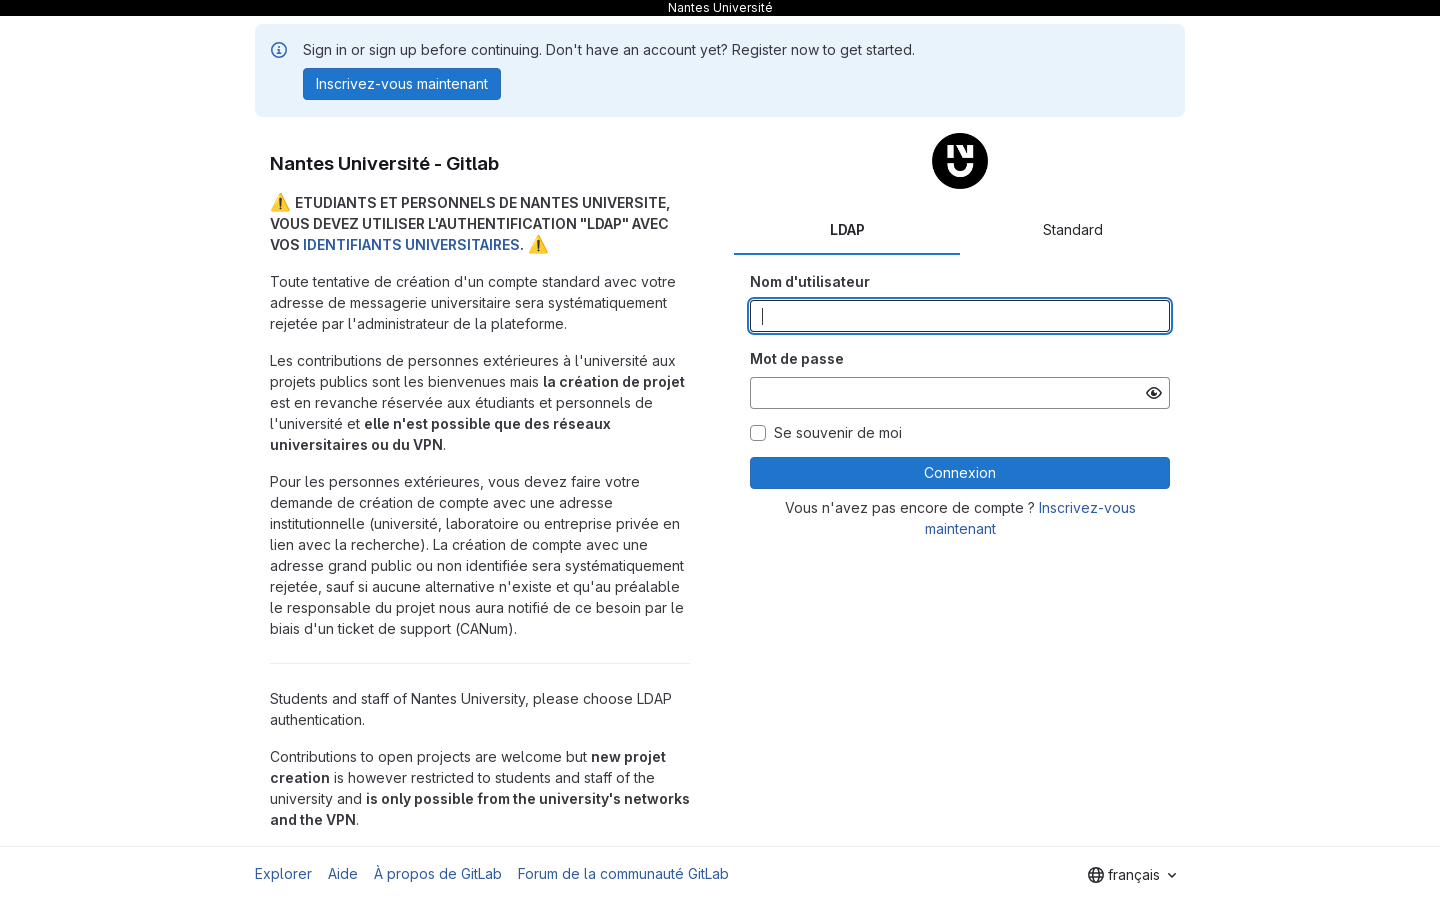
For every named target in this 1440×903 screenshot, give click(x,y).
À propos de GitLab (438, 873)
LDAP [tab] (847, 229)
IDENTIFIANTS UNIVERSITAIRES (411, 244)
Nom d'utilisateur (810, 281)
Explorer (283, 873)
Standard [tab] (1073, 229)
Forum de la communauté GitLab (623, 873)
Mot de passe (797, 358)
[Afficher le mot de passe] (1154, 393)
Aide (343, 873)
